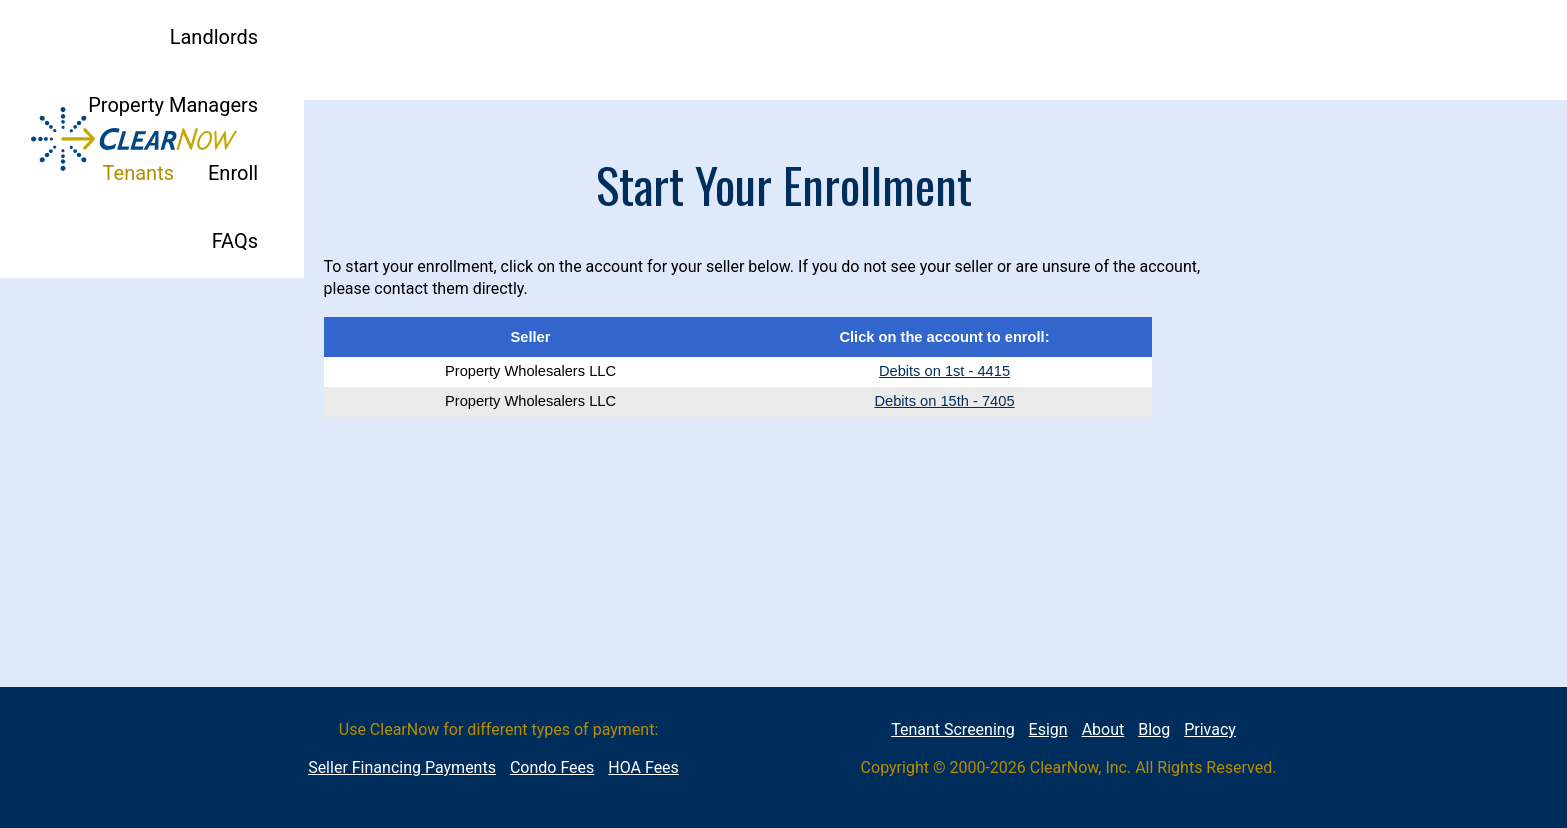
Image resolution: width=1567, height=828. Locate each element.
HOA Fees (643, 767)
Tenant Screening (953, 729)
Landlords (805, 50)
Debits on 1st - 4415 (944, 371)
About (1103, 729)
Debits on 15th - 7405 (944, 401)
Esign (1048, 729)
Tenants (1123, 50)
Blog (1154, 729)
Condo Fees (552, 767)
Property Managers (969, 50)
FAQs (1300, 50)
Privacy (1210, 729)
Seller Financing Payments (402, 767)
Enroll (1218, 50)
